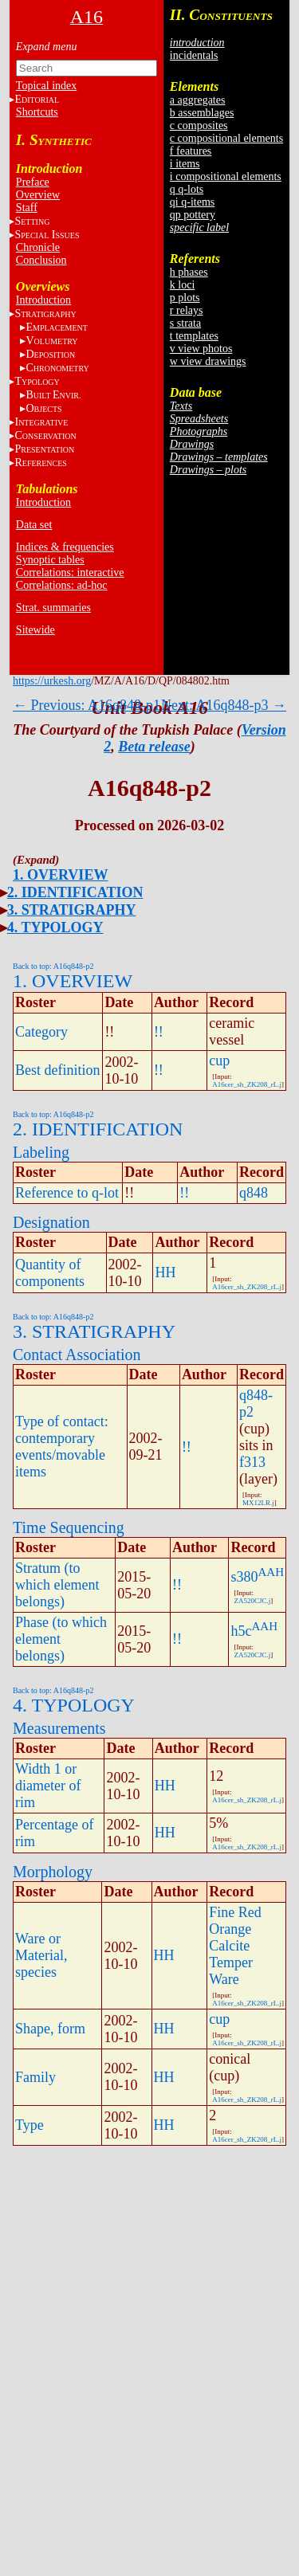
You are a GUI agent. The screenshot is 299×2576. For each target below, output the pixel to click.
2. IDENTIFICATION (75, 892)
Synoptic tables (50, 560)
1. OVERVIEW (60, 875)
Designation (51, 1222)
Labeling (41, 1152)
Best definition (57, 1070)
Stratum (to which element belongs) (57, 1585)
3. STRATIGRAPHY (71, 910)
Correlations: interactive (70, 572)
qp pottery (192, 215)
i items (185, 164)
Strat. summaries (53, 608)
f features (190, 151)
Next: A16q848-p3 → (223, 705)
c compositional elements (226, 138)
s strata (185, 323)
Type (29, 2125)
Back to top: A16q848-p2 (53, 966)
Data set (34, 525)
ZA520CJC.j (252, 1601)
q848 (253, 1193)
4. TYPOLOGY (55, 927)
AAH (271, 1572)
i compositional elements (225, 176)
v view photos (201, 349)
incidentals (194, 55)
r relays (186, 310)
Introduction (43, 300)
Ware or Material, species (41, 1955)
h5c (240, 1631)
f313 (252, 1462)
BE (53, 395)
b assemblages (202, 113)
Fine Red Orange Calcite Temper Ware (235, 1945)
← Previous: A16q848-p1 (86, 705)
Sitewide (35, 630)
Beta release (154, 747)
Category (41, 1032)
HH (165, 1272)
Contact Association (77, 1354)
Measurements (59, 1728)
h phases (189, 272)
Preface (32, 182)
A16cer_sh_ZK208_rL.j (246, 1084)
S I (46, 235)
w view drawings (208, 361)
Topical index (46, 86)
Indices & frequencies (65, 547)
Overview (38, 195)
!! (158, 1032)
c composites (199, 125)
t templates (194, 336)
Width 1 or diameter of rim (48, 1785)
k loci (182, 285)
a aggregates (198, 100)
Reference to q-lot (67, 1193)
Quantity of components (50, 1273)
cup (219, 1060)
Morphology (52, 1871)
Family (35, 2077)
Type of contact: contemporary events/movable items (61, 1446)
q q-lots (186, 189)
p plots (185, 298)
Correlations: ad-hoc (62, 585)
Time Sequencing (68, 1527)
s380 (244, 1577)
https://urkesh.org (52, 681)
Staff (26, 208)
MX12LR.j (258, 1503)
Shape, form (50, 2029)
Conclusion (41, 260)
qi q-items (192, 202)
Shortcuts (37, 112)
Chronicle (38, 247)
